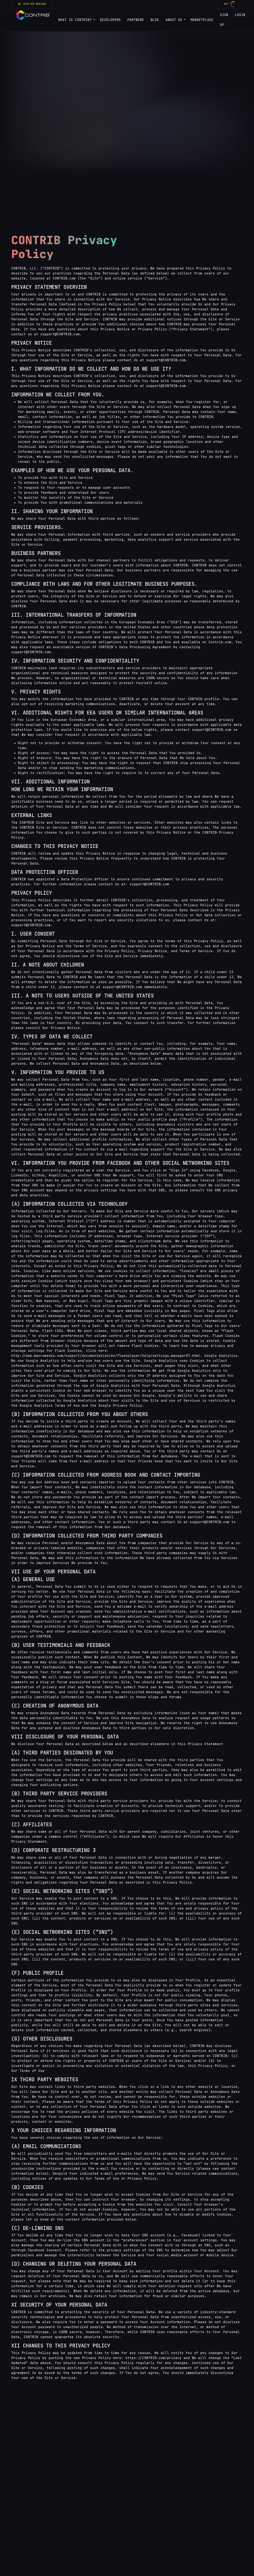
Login (240, 15)
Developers (110, 20)
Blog (155, 20)
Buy (230, 4)
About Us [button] (174, 20)
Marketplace (201, 20)
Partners (135, 20)
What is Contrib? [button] (75, 20)
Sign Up (224, 20)
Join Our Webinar (32, 4)
